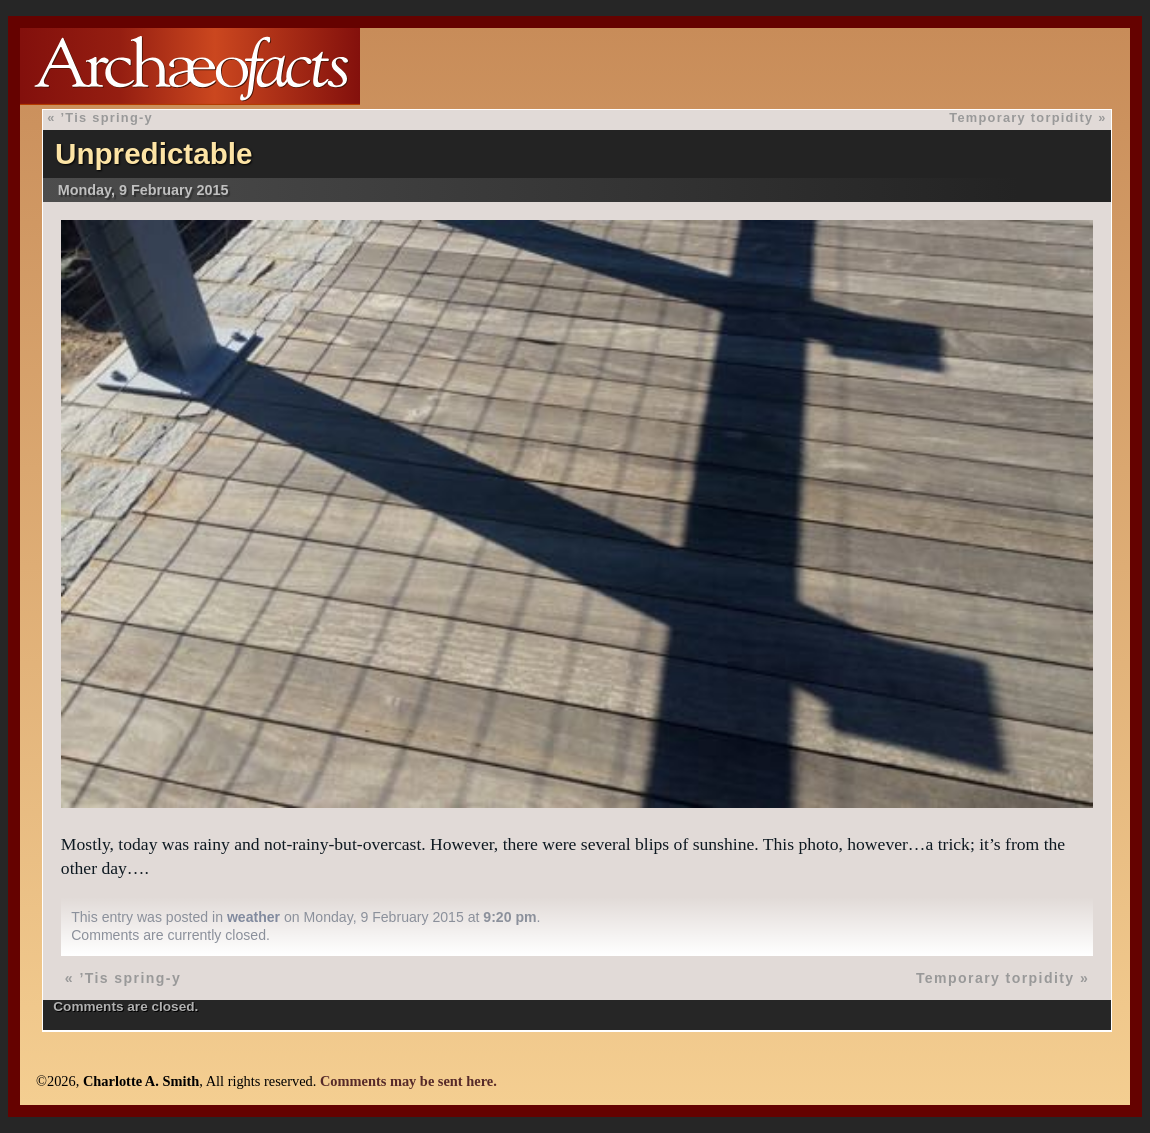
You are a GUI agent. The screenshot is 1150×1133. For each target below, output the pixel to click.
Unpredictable (153, 153)
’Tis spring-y (107, 117)
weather (253, 917)
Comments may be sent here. (408, 1081)
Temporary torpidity (1021, 117)
